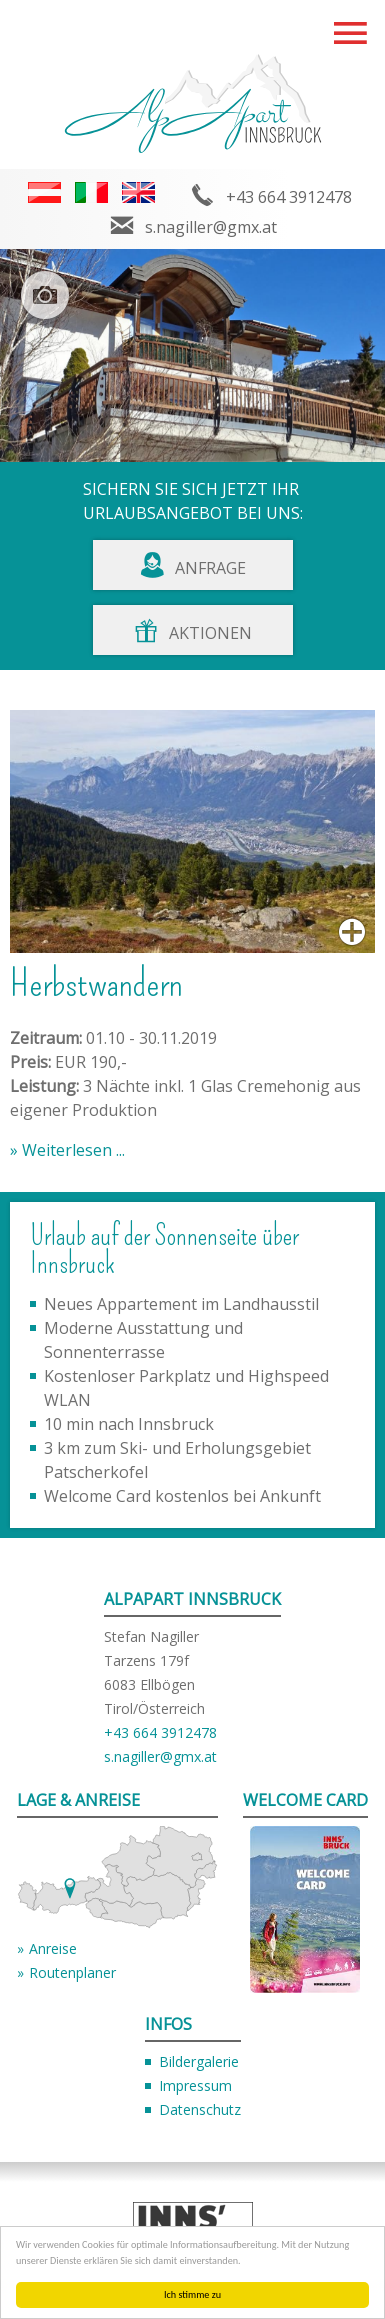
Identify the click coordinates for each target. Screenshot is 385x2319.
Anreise (53, 1948)
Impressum (195, 2085)
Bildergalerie (199, 2061)
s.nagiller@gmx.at (211, 227)
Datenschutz (200, 2109)
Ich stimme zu (192, 2294)
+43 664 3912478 (289, 197)
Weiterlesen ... (71, 1150)
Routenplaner (72, 1972)
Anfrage (210, 568)
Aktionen (210, 633)
